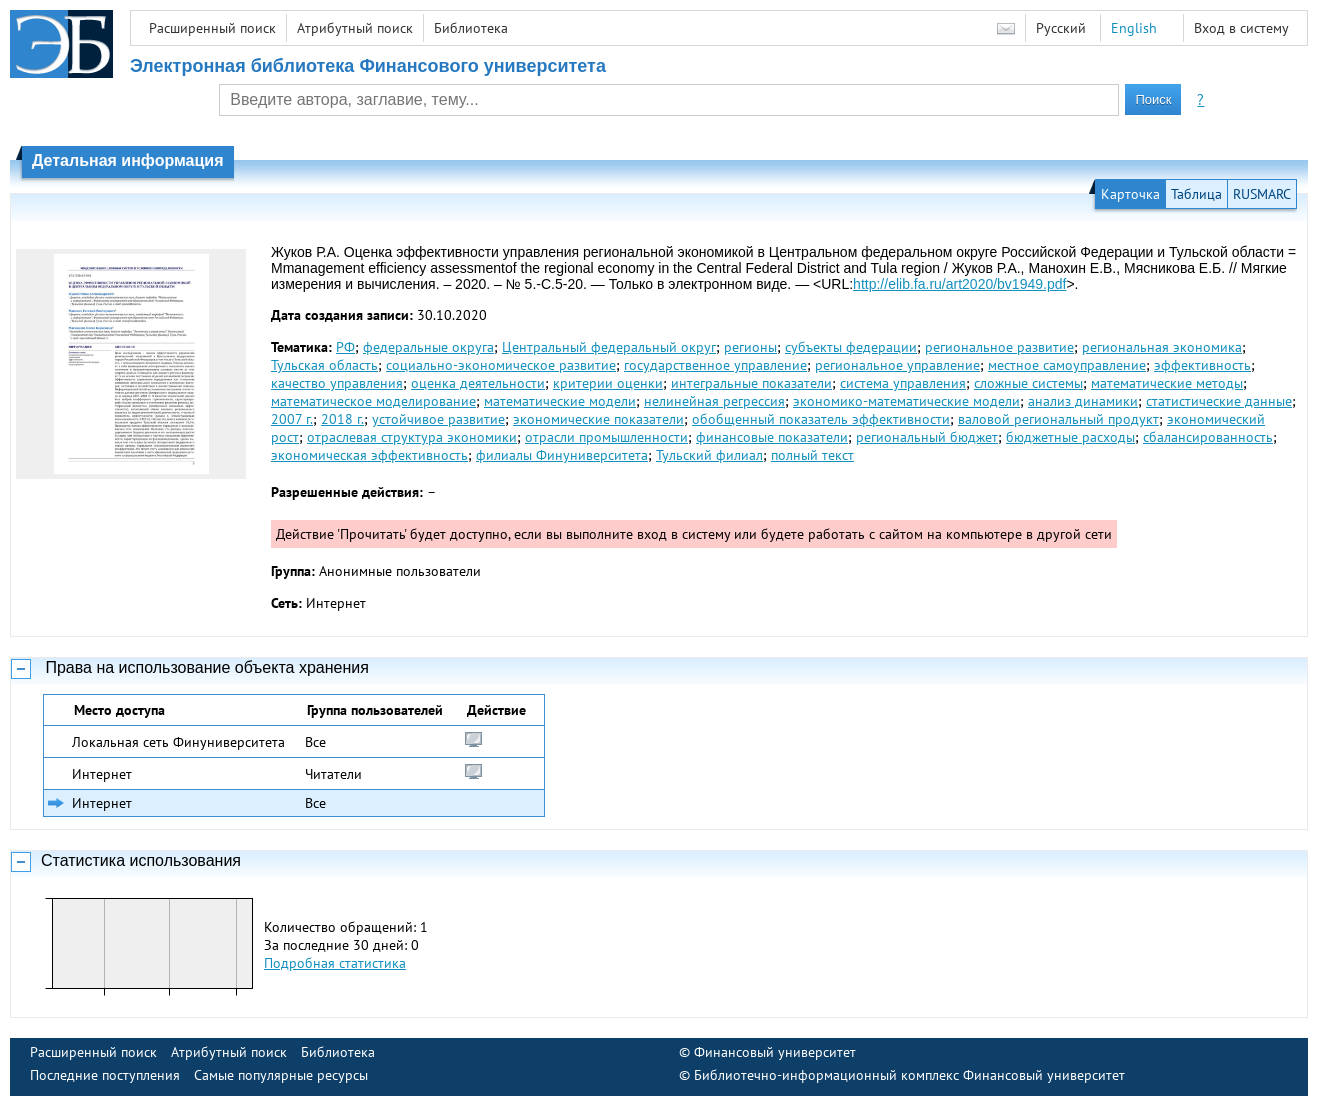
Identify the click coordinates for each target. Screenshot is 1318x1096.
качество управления (337, 383)
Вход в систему (1241, 28)
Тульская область (324, 365)
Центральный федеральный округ (609, 347)
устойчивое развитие (438, 419)
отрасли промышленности (606, 437)
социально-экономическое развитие (501, 365)
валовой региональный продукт (1058, 419)
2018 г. (342, 419)
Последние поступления (105, 1075)
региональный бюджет (927, 437)
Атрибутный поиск (355, 28)
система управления (903, 383)
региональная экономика (1162, 347)
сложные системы (1028, 383)
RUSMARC (1262, 194)
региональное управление (897, 365)
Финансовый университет (775, 1052)
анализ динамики (1083, 401)
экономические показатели (598, 419)
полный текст (812, 455)
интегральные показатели (751, 383)
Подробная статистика (335, 963)
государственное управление (715, 365)
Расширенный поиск (212, 28)
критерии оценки (608, 383)
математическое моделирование (373, 401)
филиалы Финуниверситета (562, 455)
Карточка (1130, 194)
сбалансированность (1208, 437)
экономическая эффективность (369, 455)
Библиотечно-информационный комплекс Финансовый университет (909, 1075)
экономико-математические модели (906, 401)
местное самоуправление (1067, 365)
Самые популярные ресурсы (281, 1075)
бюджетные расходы (1070, 437)
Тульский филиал (709, 455)
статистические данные (1219, 401)
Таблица (1196, 194)
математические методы (1167, 383)
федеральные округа (428, 347)
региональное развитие (999, 347)
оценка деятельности (478, 383)
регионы (750, 347)
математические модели (560, 401)
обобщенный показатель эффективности (821, 419)
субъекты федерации (851, 347)
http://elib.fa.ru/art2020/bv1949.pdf (959, 284)
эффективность (1202, 365)
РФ (345, 347)
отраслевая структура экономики (412, 437)
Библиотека (471, 28)
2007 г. (292, 419)
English (1134, 28)
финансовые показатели (772, 437)
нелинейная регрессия (714, 401)
